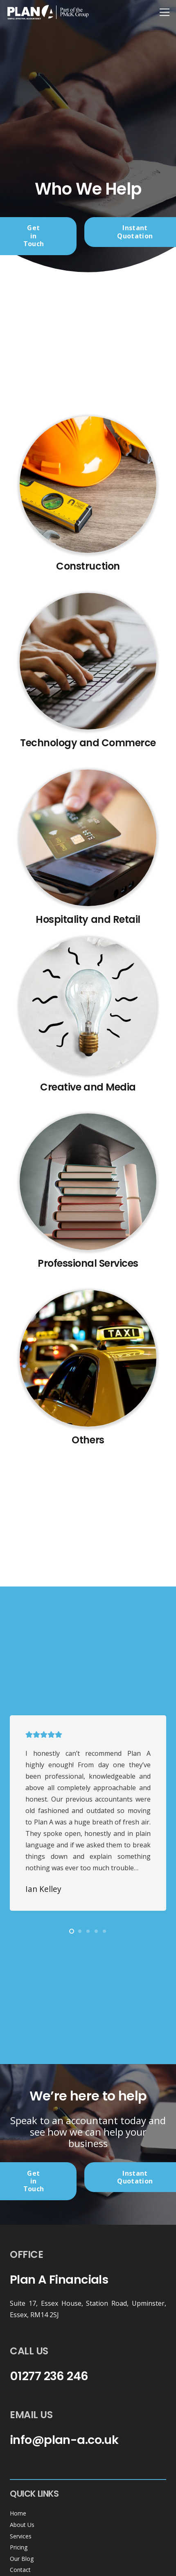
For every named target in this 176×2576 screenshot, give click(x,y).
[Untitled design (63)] (88, 1181)
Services (21, 2536)
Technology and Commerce (88, 742)
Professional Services (88, 1263)
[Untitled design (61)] (88, 838)
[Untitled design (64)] (88, 1358)
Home (18, 2513)
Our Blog (22, 2559)
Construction (88, 566)
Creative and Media (87, 1087)
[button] (72, 1931)
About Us (22, 2525)
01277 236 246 (49, 2376)
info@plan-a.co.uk (64, 2440)
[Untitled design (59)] (88, 484)
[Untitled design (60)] (88, 661)
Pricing (18, 2547)
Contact (20, 2570)
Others (88, 1440)
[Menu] (164, 12)
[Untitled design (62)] (88, 1005)
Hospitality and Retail (88, 919)
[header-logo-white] (48, 12)
